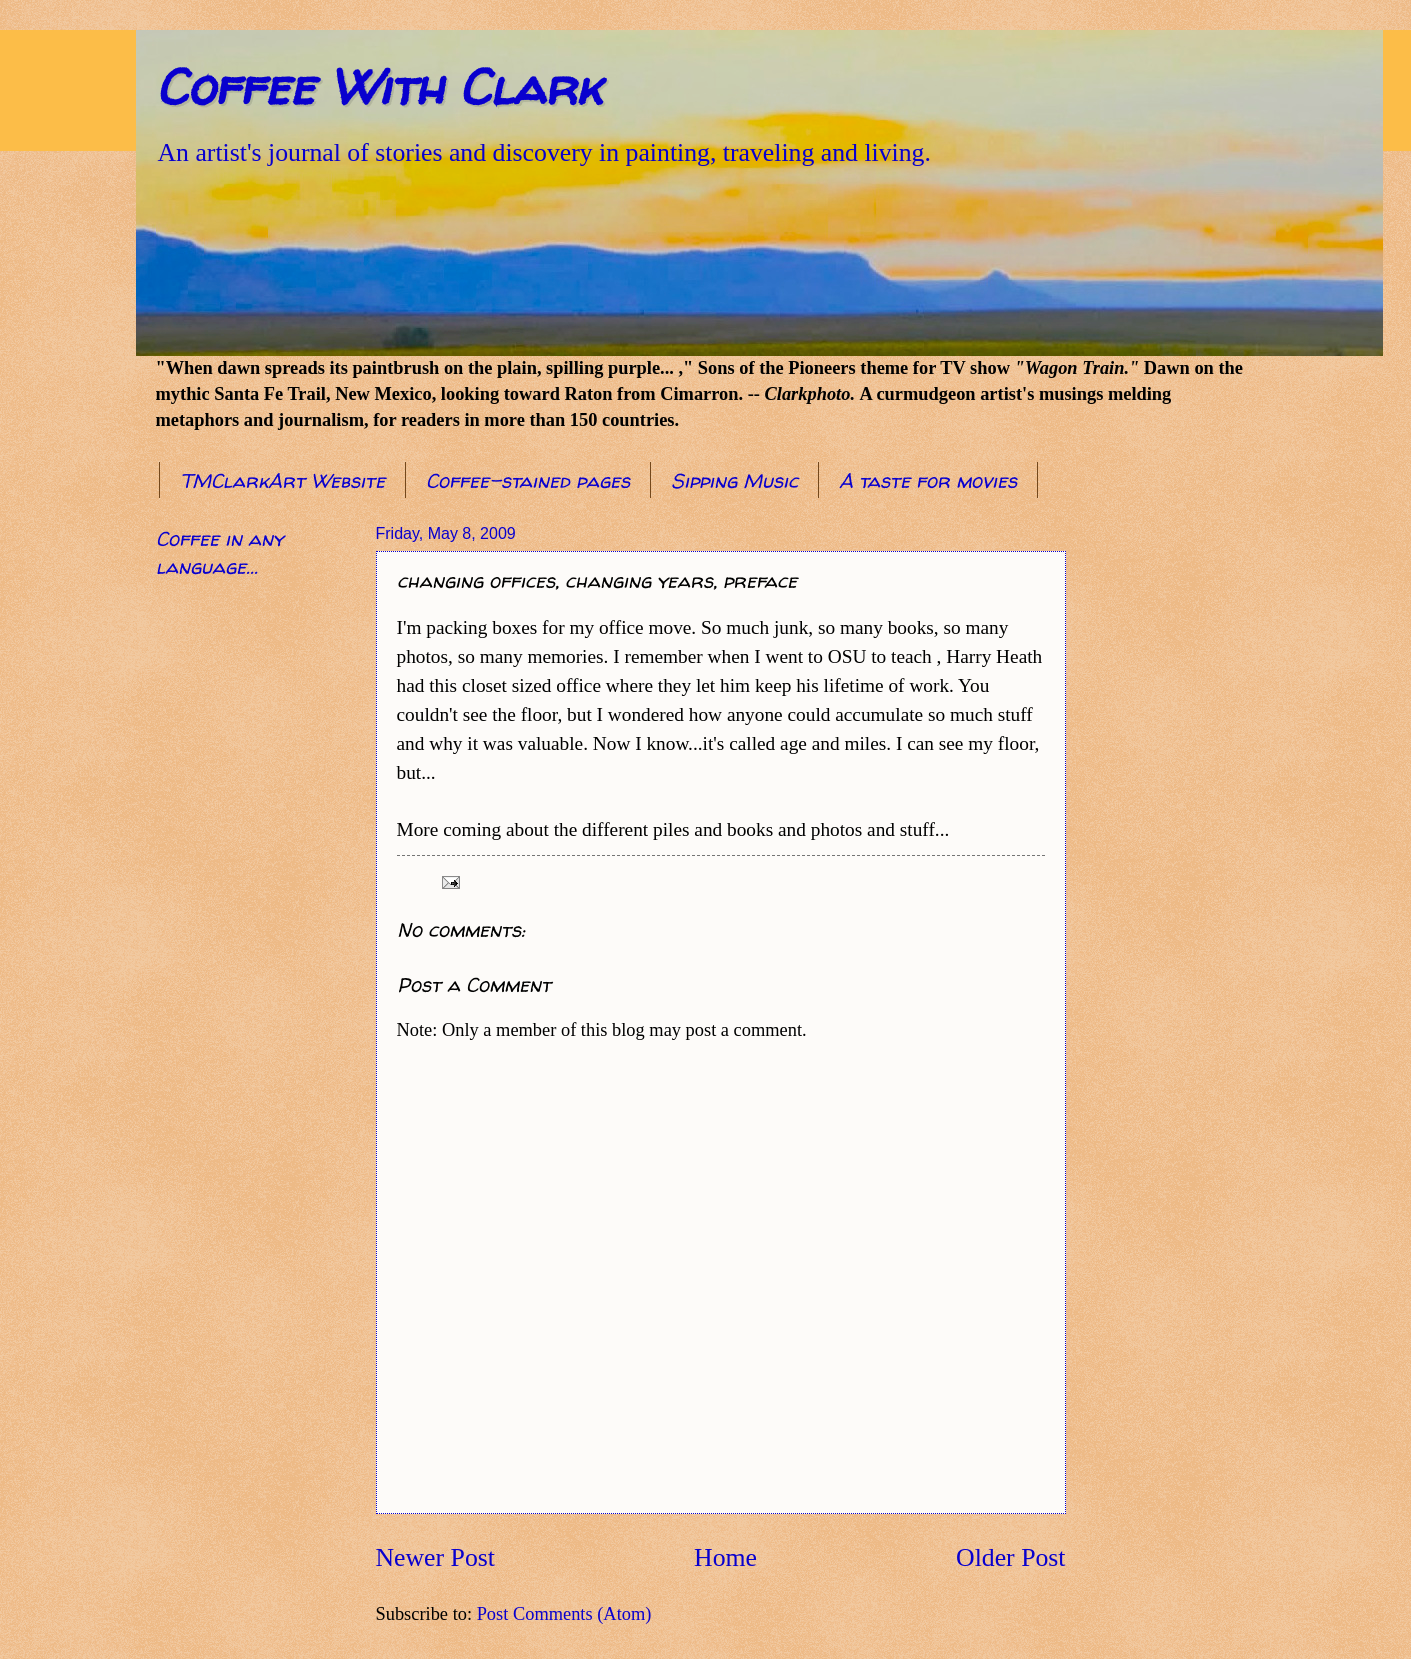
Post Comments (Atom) (564, 1614)
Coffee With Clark (378, 86)
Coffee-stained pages (528, 480)
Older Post (1010, 1557)
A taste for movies (928, 480)
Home (725, 1557)
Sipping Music (734, 480)
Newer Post (435, 1557)
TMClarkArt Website (282, 480)
